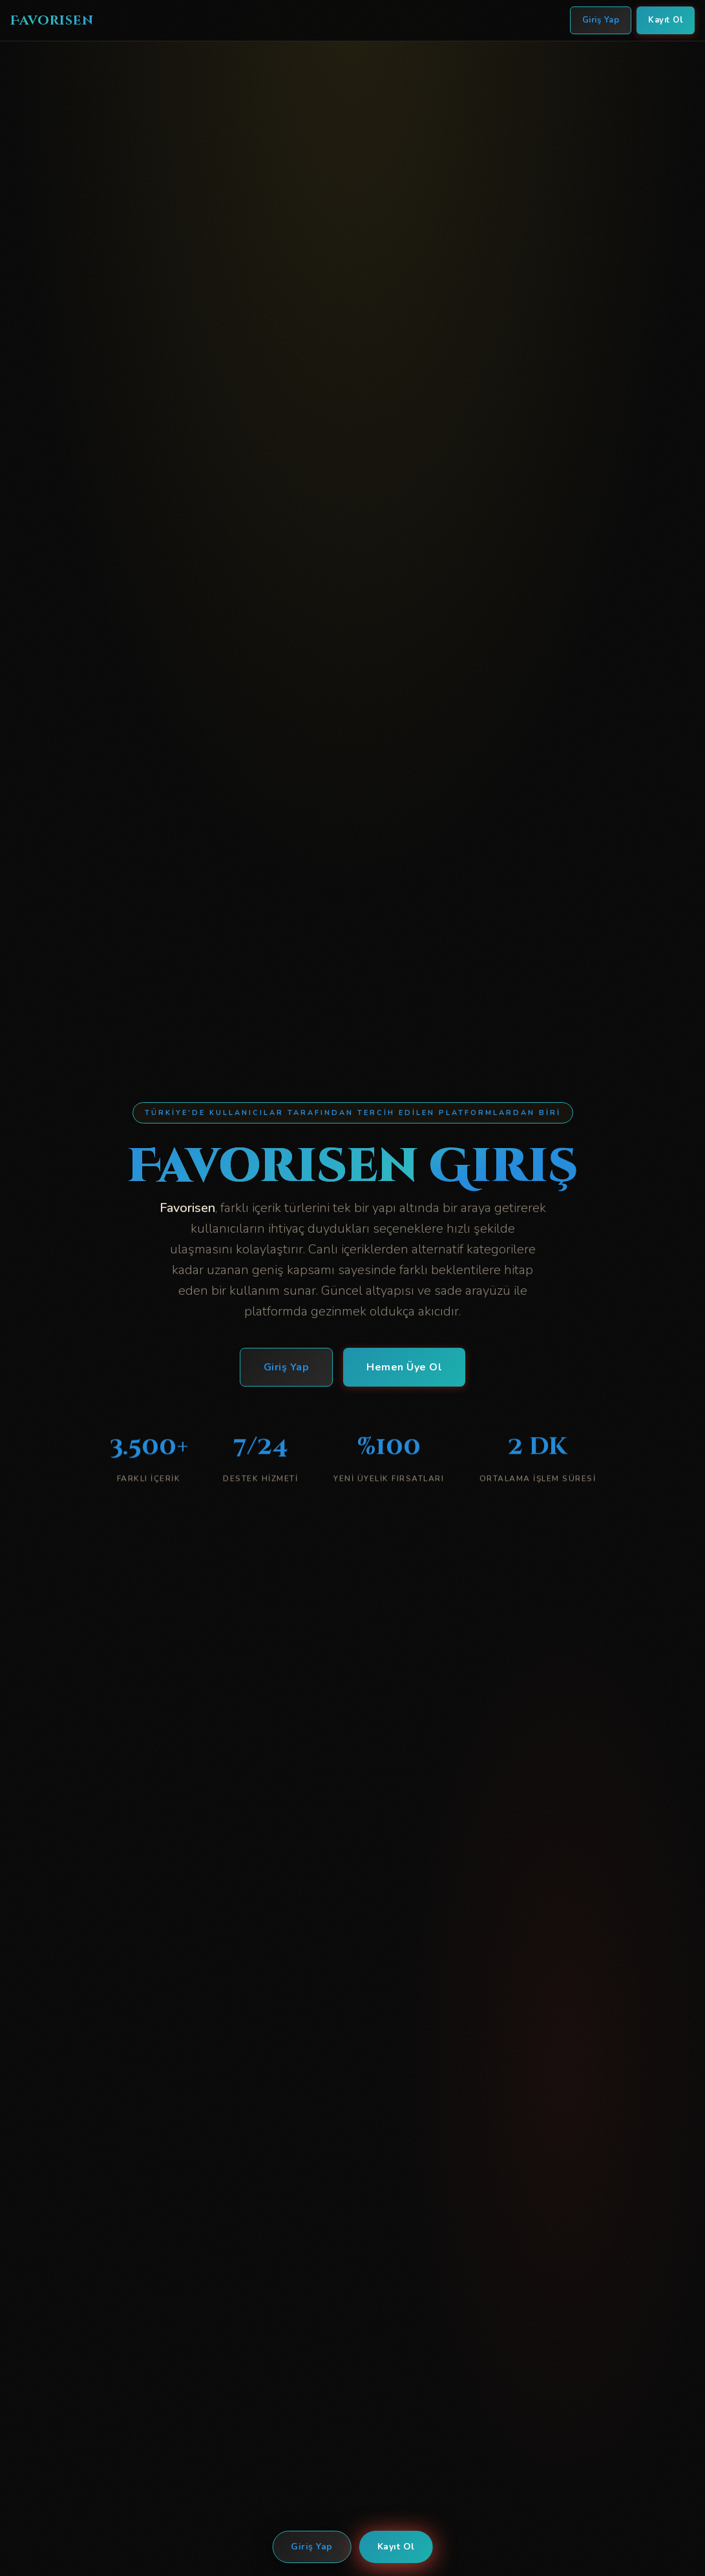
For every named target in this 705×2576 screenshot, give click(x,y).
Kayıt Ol (396, 2546)
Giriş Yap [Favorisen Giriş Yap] (601, 20)
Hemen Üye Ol (404, 1369)
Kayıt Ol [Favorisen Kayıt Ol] (665, 20)
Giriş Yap (312, 2546)
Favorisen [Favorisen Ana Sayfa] (52, 20)
